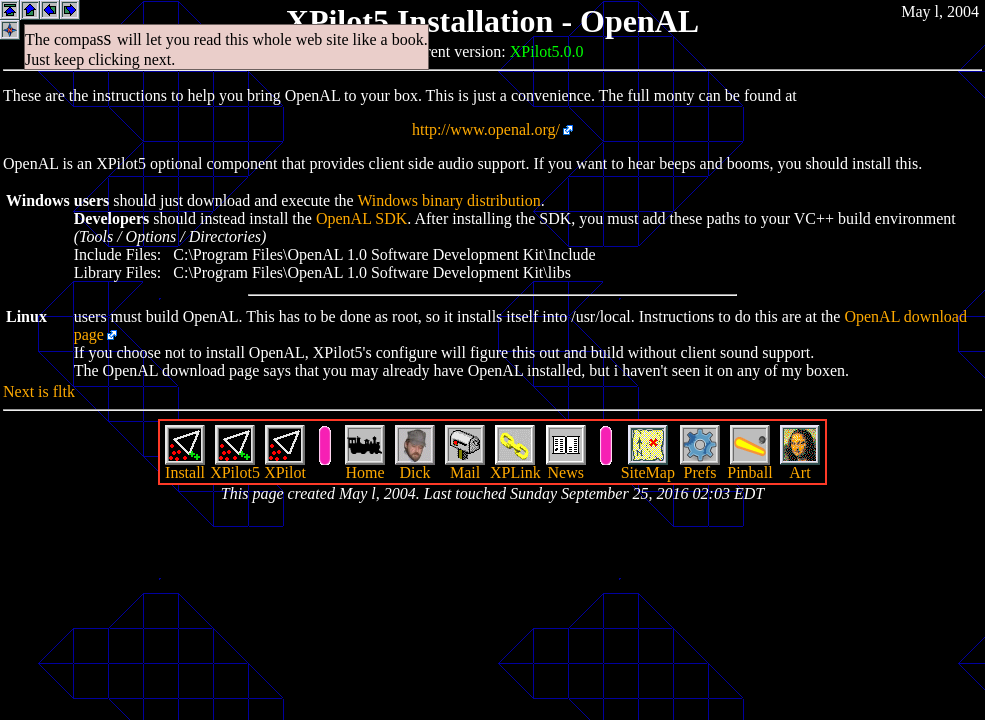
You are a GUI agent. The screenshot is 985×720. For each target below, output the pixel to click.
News (566, 466)
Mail (465, 466)
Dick (415, 466)
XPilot (285, 466)
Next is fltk (39, 391)
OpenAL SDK (361, 218)
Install (185, 466)
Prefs (700, 466)
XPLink (515, 466)
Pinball (749, 466)
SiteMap (648, 466)
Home (365, 466)
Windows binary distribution (448, 200)
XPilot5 (235, 466)
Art (800, 466)
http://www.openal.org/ (486, 129)
